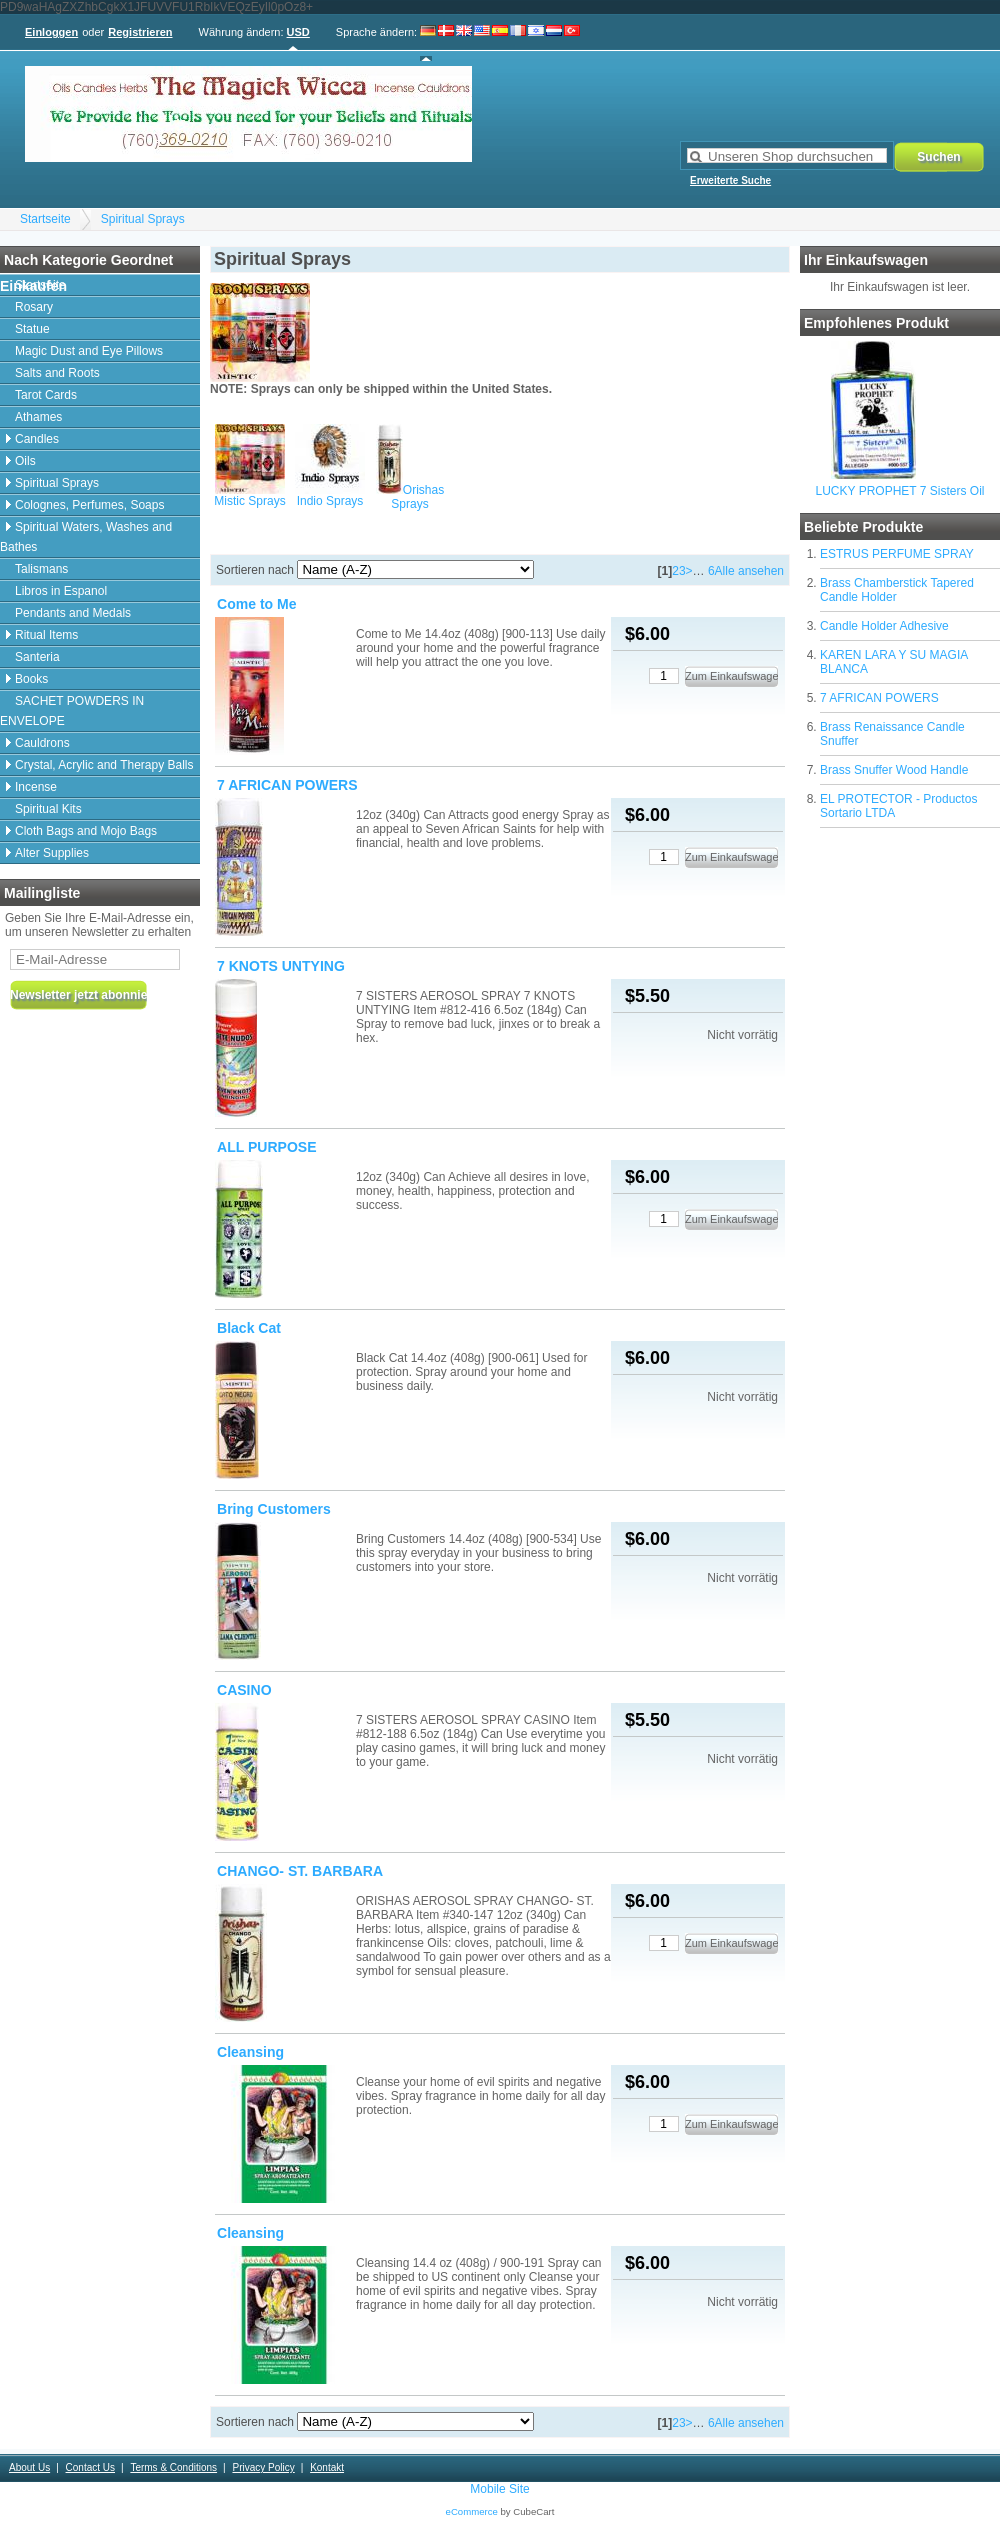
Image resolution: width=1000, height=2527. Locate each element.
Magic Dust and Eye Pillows (89, 351)
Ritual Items (46, 635)
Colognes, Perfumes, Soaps (89, 505)
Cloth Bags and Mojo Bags (86, 831)
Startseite (45, 219)
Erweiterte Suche (730, 180)
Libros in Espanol (61, 591)
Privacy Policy (263, 2467)
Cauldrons (42, 743)
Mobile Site (499, 2489)
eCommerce (472, 2511)
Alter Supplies (52, 853)
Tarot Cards (46, 395)
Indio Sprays (330, 501)
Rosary (34, 307)
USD (298, 32)
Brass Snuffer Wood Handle (894, 770)
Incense (36, 787)
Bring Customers (274, 1509)
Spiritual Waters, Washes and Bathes (86, 537)
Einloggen (51, 32)
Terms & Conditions (173, 2467)
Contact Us (90, 2467)
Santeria (37, 657)
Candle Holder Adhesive (884, 626)
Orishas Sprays (417, 497)
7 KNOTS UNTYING (281, 966)
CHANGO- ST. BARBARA (300, 1871)
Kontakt (327, 2467)
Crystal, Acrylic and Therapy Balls (104, 765)
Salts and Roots (57, 373)
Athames (38, 417)
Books (31, 679)
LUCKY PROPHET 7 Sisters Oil (900, 491)
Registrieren (140, 32)
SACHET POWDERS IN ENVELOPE (72, 711)
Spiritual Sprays (143, 219)
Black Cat (249, 1328)
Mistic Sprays (249, 501)
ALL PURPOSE (267, 1147)
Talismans (41, 569)
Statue (32, 329)
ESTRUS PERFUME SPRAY (897, 554)
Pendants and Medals (73, 613)
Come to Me (257, 604)
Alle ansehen (749, 571)
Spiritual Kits (48, 809)
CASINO (244, 1690)
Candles (37, 439)
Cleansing (250, 2052)
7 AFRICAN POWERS (879, 698)
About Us (29, 2467)
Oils (25, 461)
